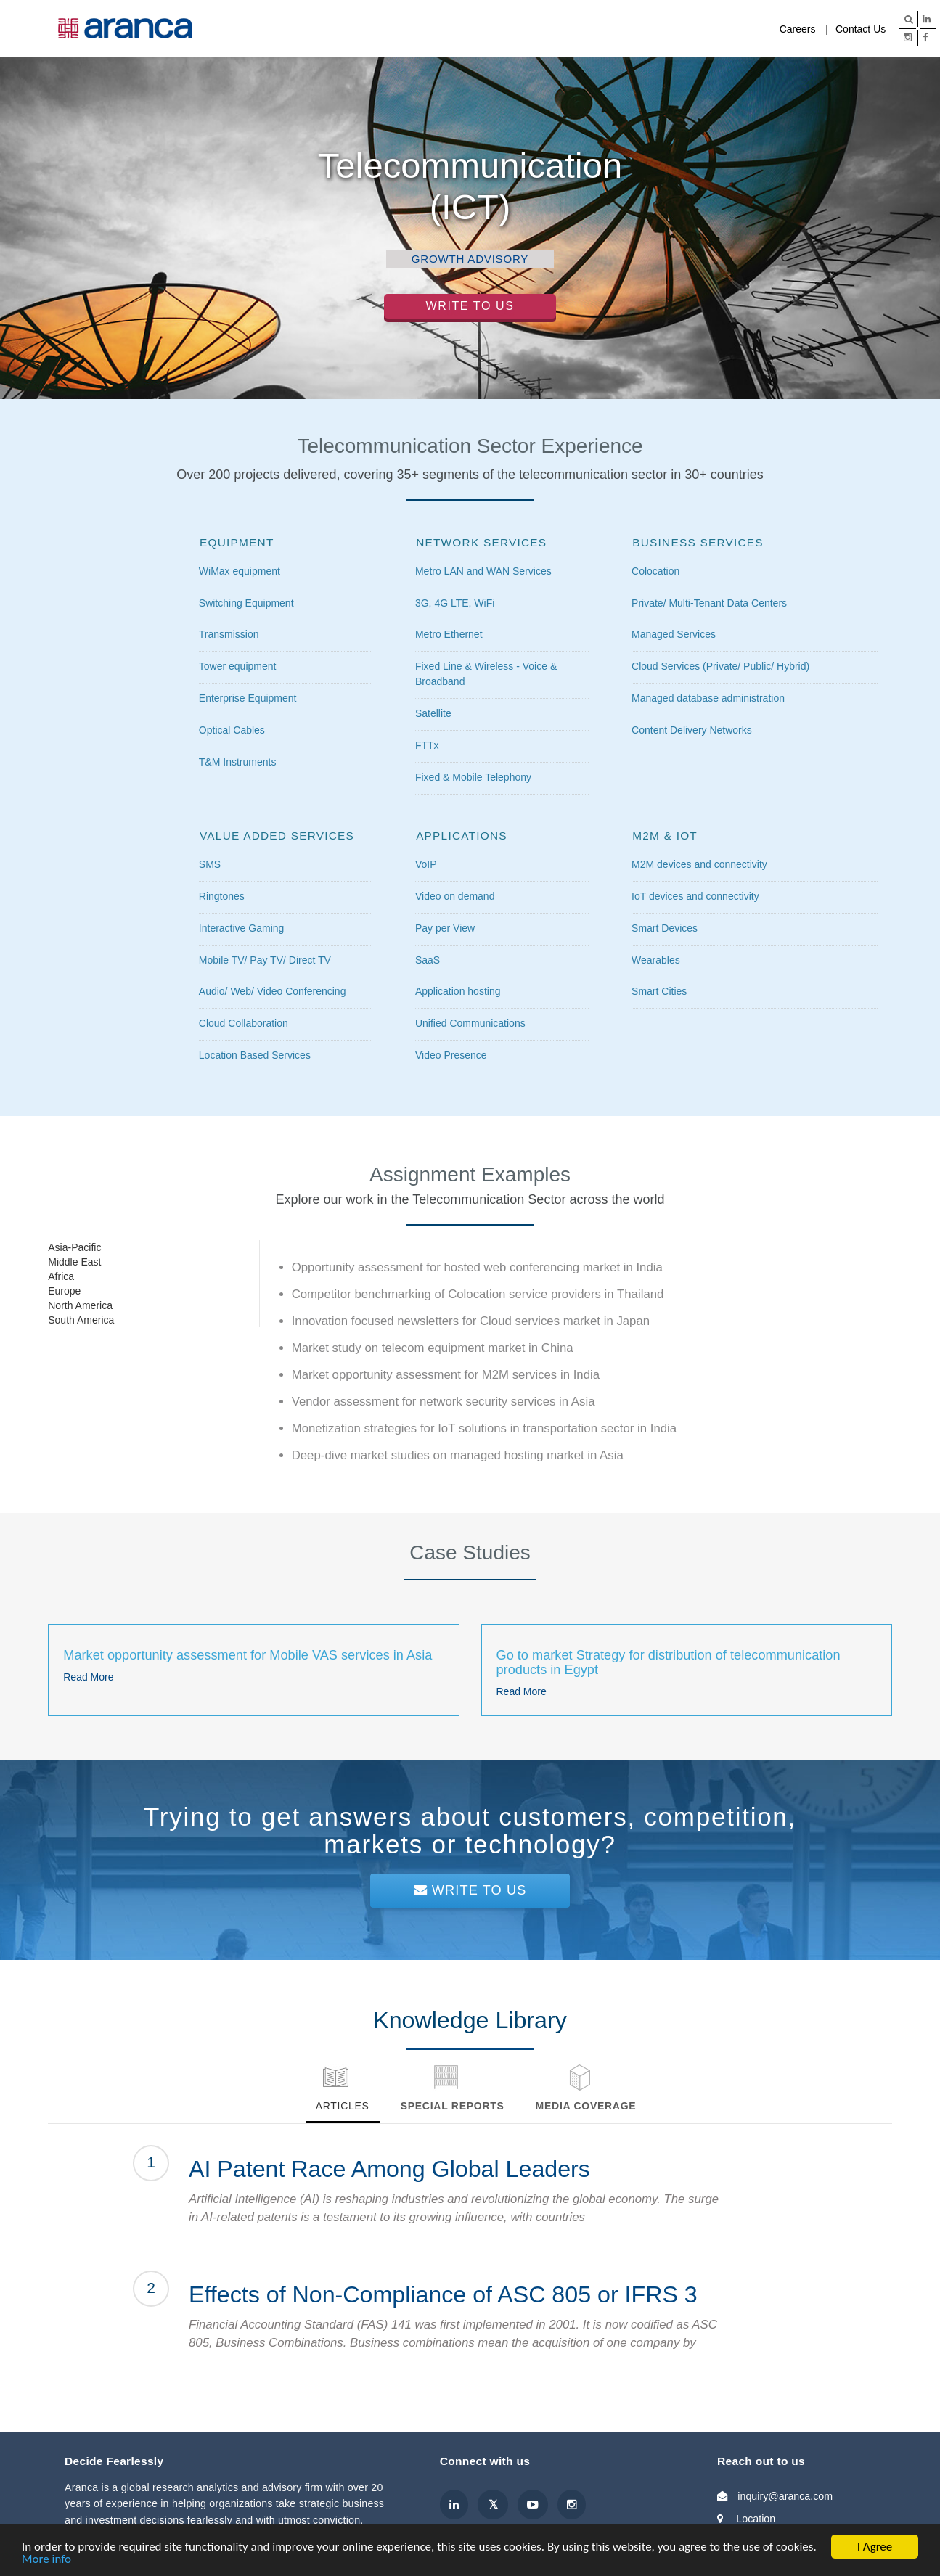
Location (755, 2518)
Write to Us (470, 306)
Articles (342, 2106)
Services (477, 29)
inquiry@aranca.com (785, 2496)
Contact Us (860, 29)
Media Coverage (658, 29)
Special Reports (452, 2106)
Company (737, 29)
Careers (798, 29)
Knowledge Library (559, 29)
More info (46, 2559)
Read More (88, 1677)
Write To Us (470, 1890)
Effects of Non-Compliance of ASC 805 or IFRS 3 (443, 2294)
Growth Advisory (470, 259)
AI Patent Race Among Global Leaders (389, 2169)
